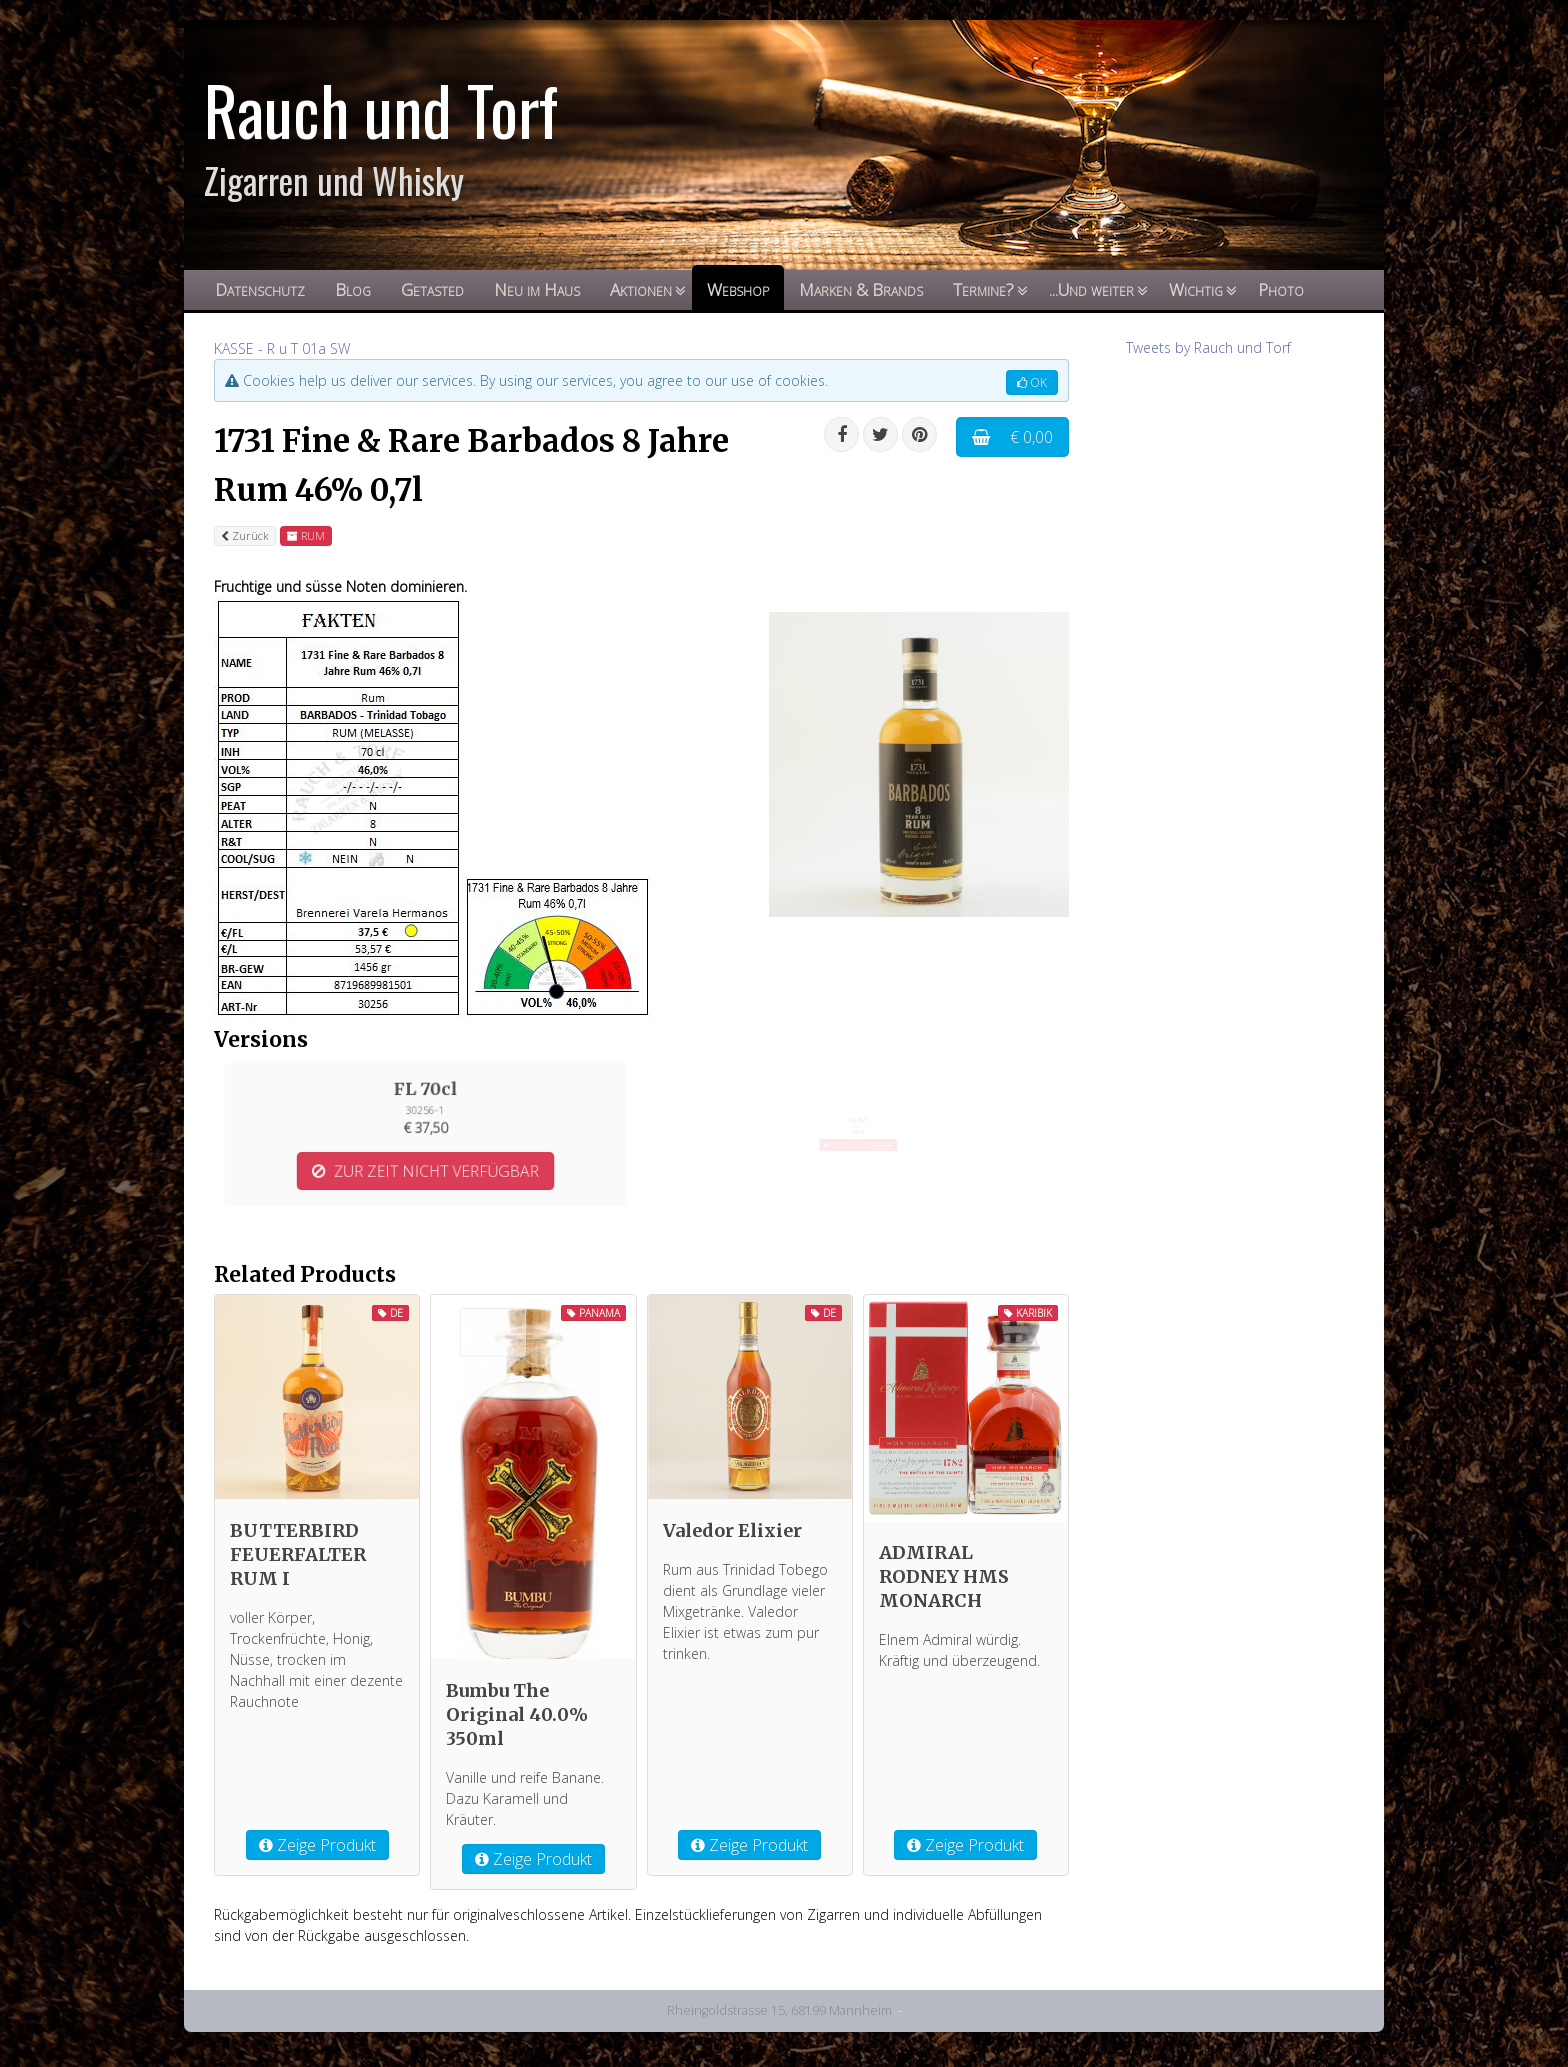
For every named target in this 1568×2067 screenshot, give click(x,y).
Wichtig (1196, 289)
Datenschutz (260, 289)
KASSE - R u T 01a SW (282, 348)
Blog (353, 289)
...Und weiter (1091, 289)
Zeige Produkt (317, 1845)
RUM (306, 535)
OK (1032, 382)
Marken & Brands (861, 289)
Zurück (245, 535)
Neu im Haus (537, 289)
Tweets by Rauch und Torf (1208, 347)
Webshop (738, 289)
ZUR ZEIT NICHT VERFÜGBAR (425, 1142)
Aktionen (641, 289)
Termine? (983, 289)
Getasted (432, 289)
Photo (1281, 289)
